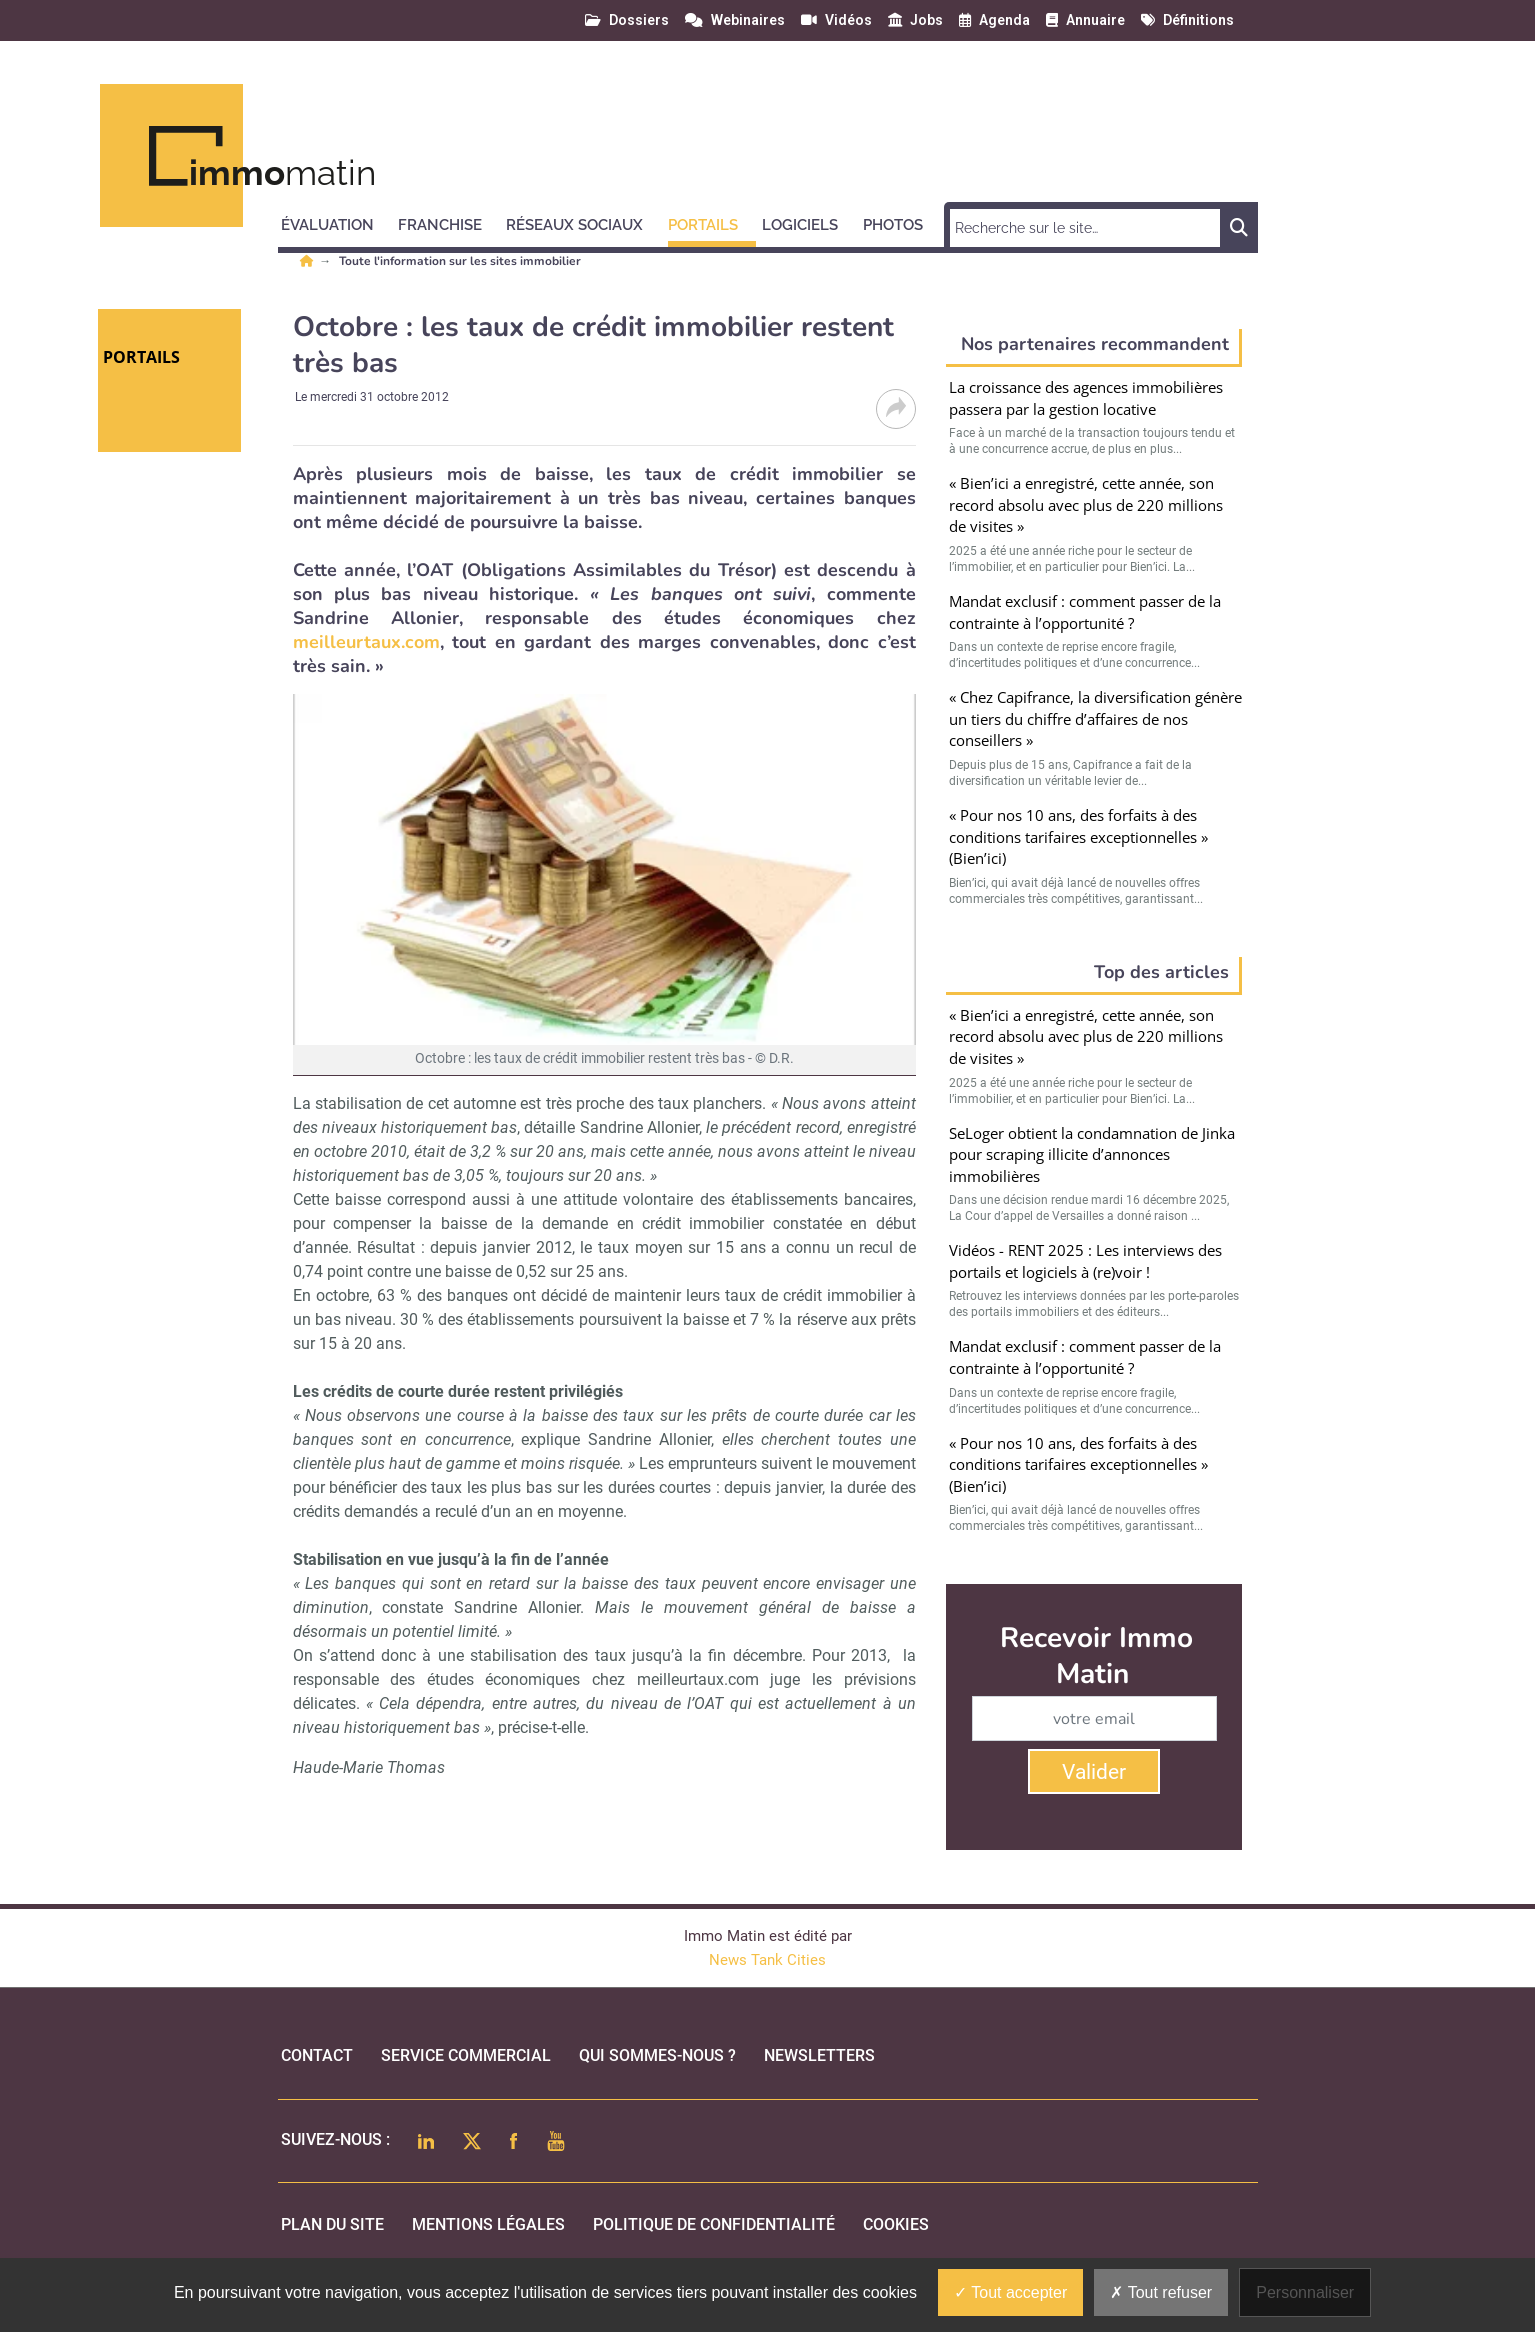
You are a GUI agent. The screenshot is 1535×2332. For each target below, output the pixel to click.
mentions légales (488, 2224)
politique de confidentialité (714, 2224)
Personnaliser (1305, 2292)
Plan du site (332, 2224)
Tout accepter (1010, 2292)
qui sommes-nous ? (657, 2055)
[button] (336, 222)
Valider (1094, 1772)
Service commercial (466, 2055)
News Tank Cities (767, 1960)
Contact (317, 2055)
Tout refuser (1161, 2292)
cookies (896, 2224)
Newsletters (819, 2055)
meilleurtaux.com (366, 642)
